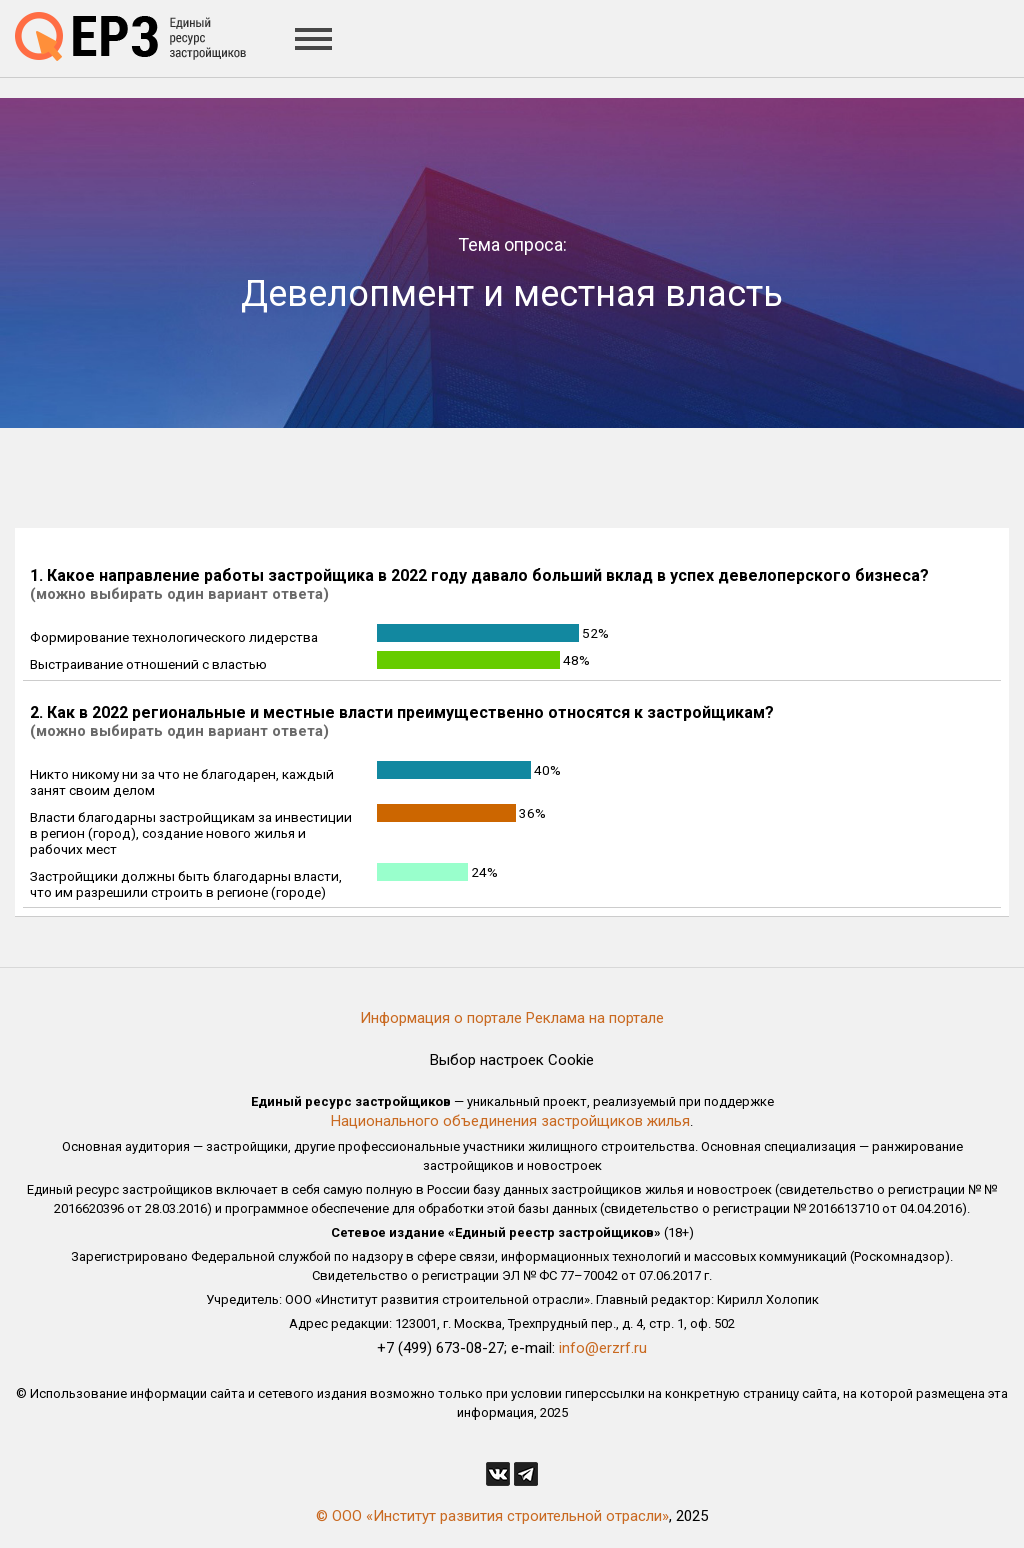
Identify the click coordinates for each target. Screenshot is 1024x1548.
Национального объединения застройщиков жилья (510, 1121)
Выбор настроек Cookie (512, 1060)
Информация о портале (441, 1018)
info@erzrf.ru (603, 1348)
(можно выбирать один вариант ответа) (179, 594)
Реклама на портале (595, 1018)
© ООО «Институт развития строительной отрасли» (492, 1516)
